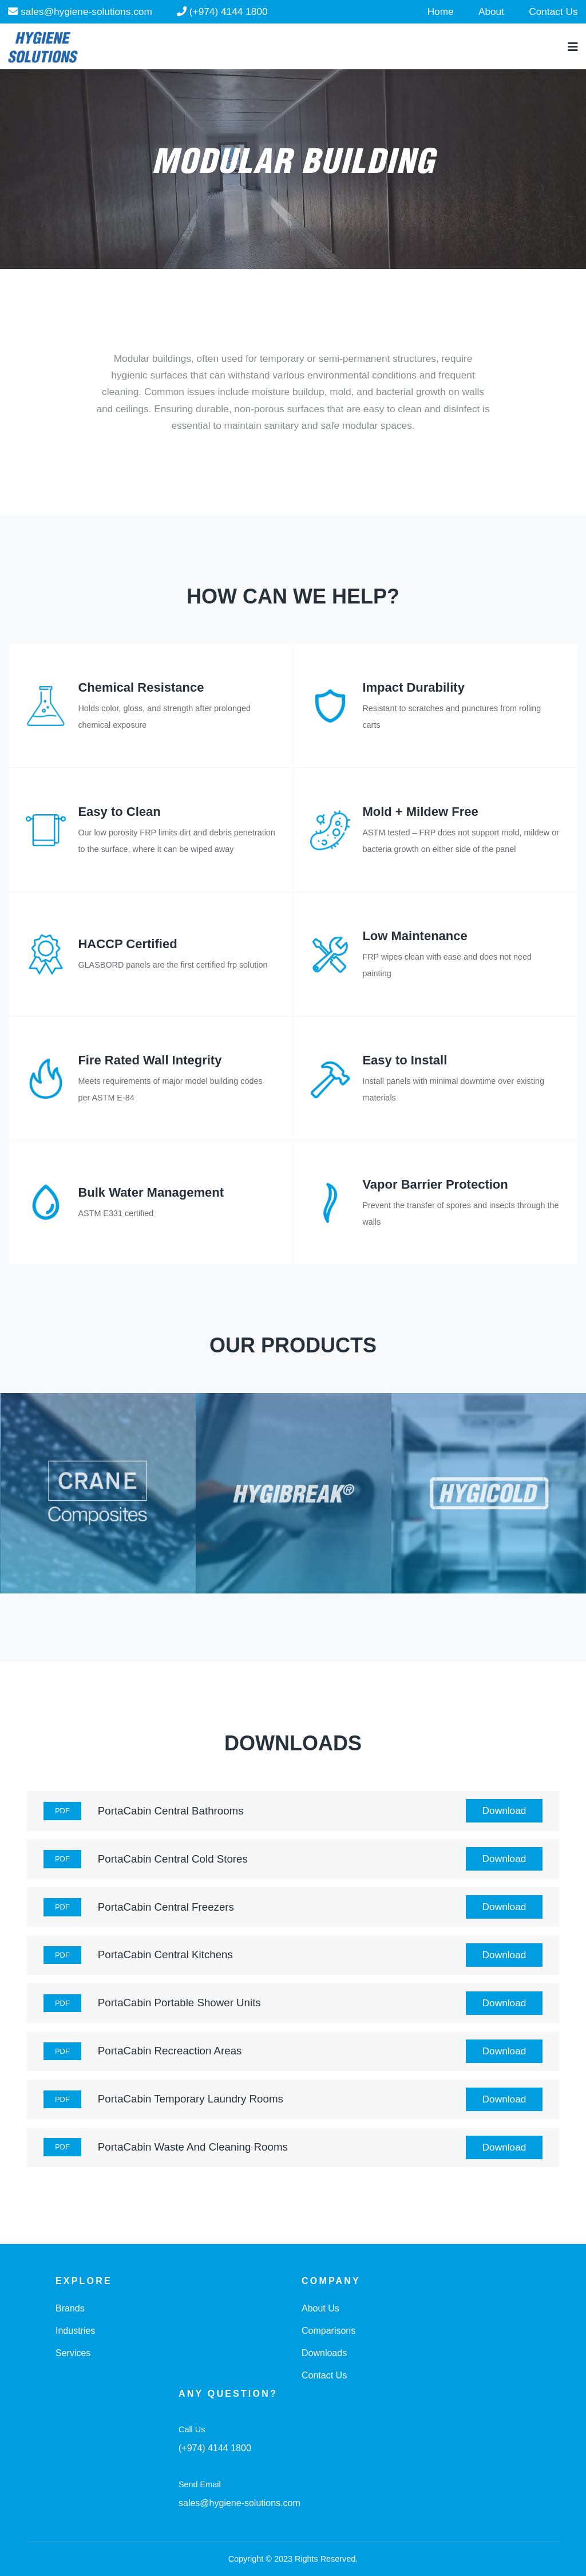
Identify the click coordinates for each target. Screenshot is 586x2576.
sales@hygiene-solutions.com (80, 11)
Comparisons (328, 2331)
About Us (320, 2308)
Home (440, 11)
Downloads (324, 2353)
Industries (75, 2331)
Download (504, 1810)
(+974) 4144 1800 (222, 11)
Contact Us (553, 11)
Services (73, 2353)
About (491, 11)
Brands (70, 2308)
